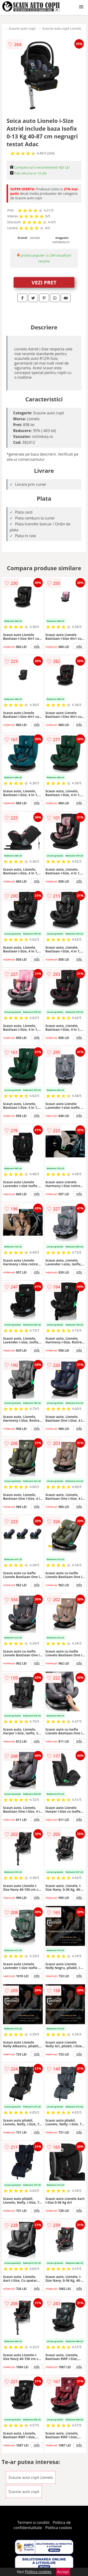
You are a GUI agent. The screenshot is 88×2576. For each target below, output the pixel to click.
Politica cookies (58, 2527)
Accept (63, 2571)
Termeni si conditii (33, 2522)
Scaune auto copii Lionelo (61, 28)
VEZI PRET (44, 282)
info (37, 646)
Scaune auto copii (22, 28)
